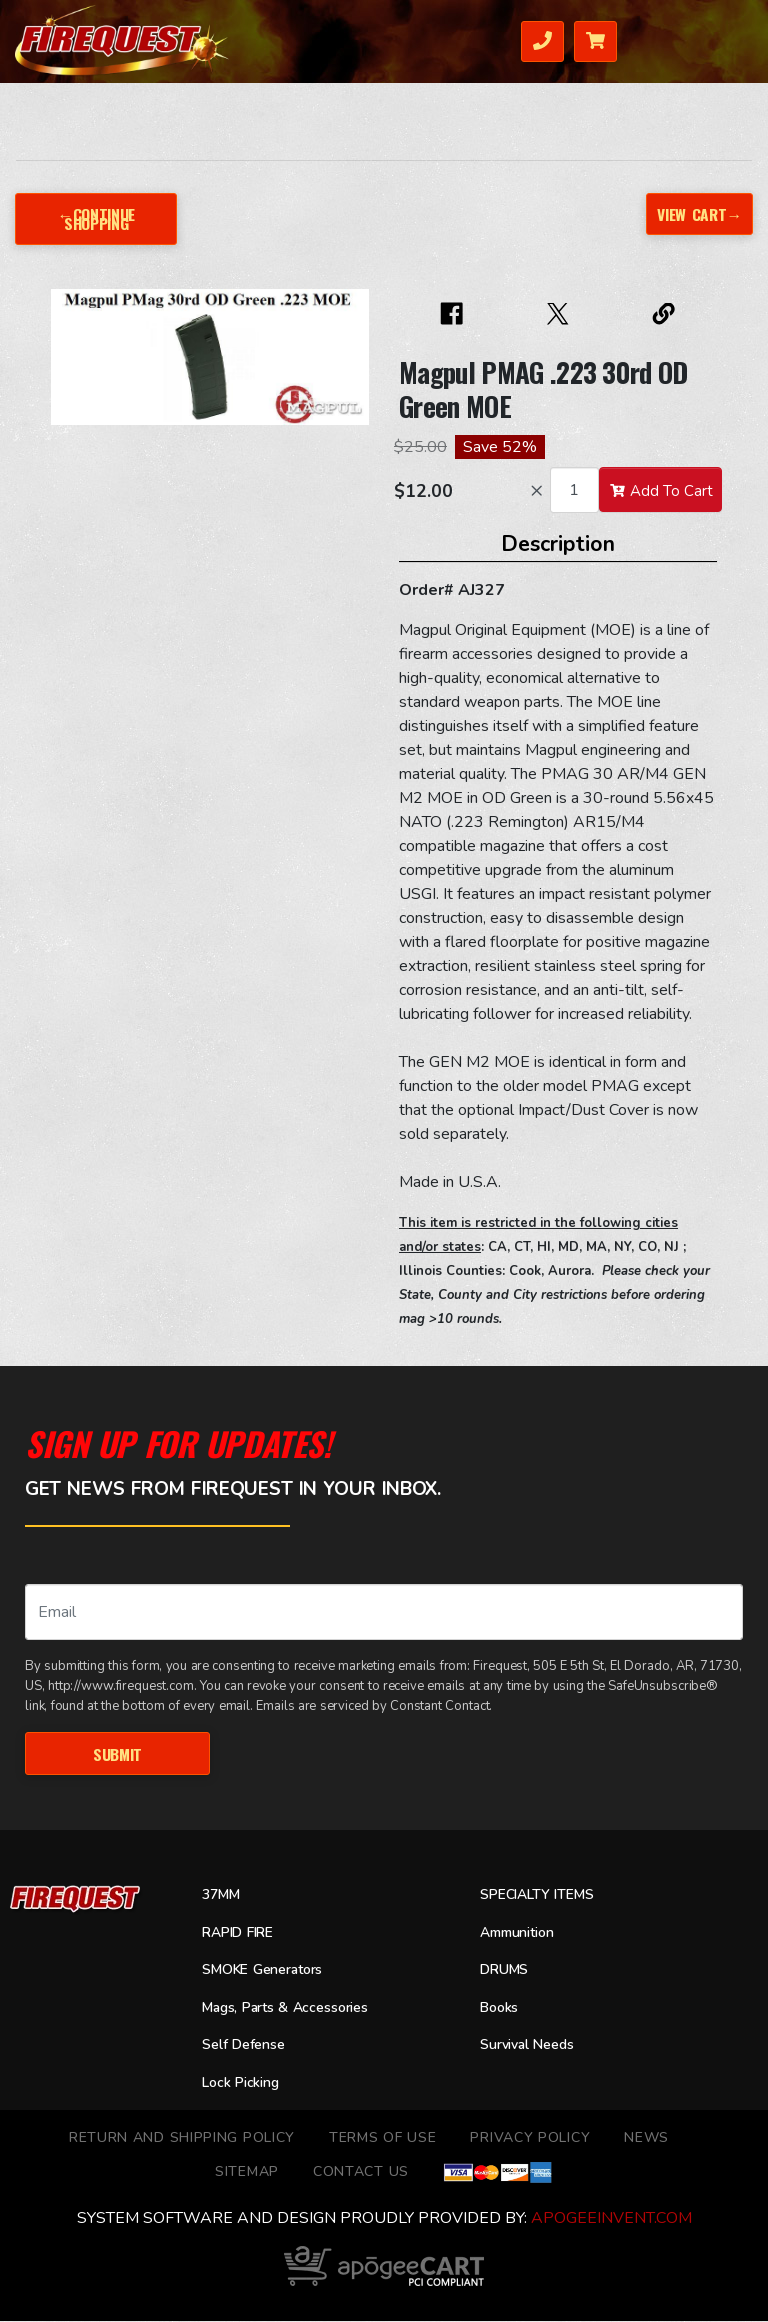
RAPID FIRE (241, 1934)
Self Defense (246, 2047)
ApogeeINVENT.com (611, 2219)
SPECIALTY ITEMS (540, 1896)
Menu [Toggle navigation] (722, 39)
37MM (222, 1896)
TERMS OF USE (382, 2138)
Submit (117, 1753)
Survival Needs (531, 2047)
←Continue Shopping (96, 218)
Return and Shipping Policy (182, 2138)
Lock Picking (245, 2084)
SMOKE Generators (266, 1972)
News (646, 2138)
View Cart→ (698, 213)
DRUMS (506, 1972)
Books (501, 2009)
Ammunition (522, 1934)
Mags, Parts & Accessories (290, 2009)
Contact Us (361, 2172)
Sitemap (247, 2172)
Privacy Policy (530, 2138)
